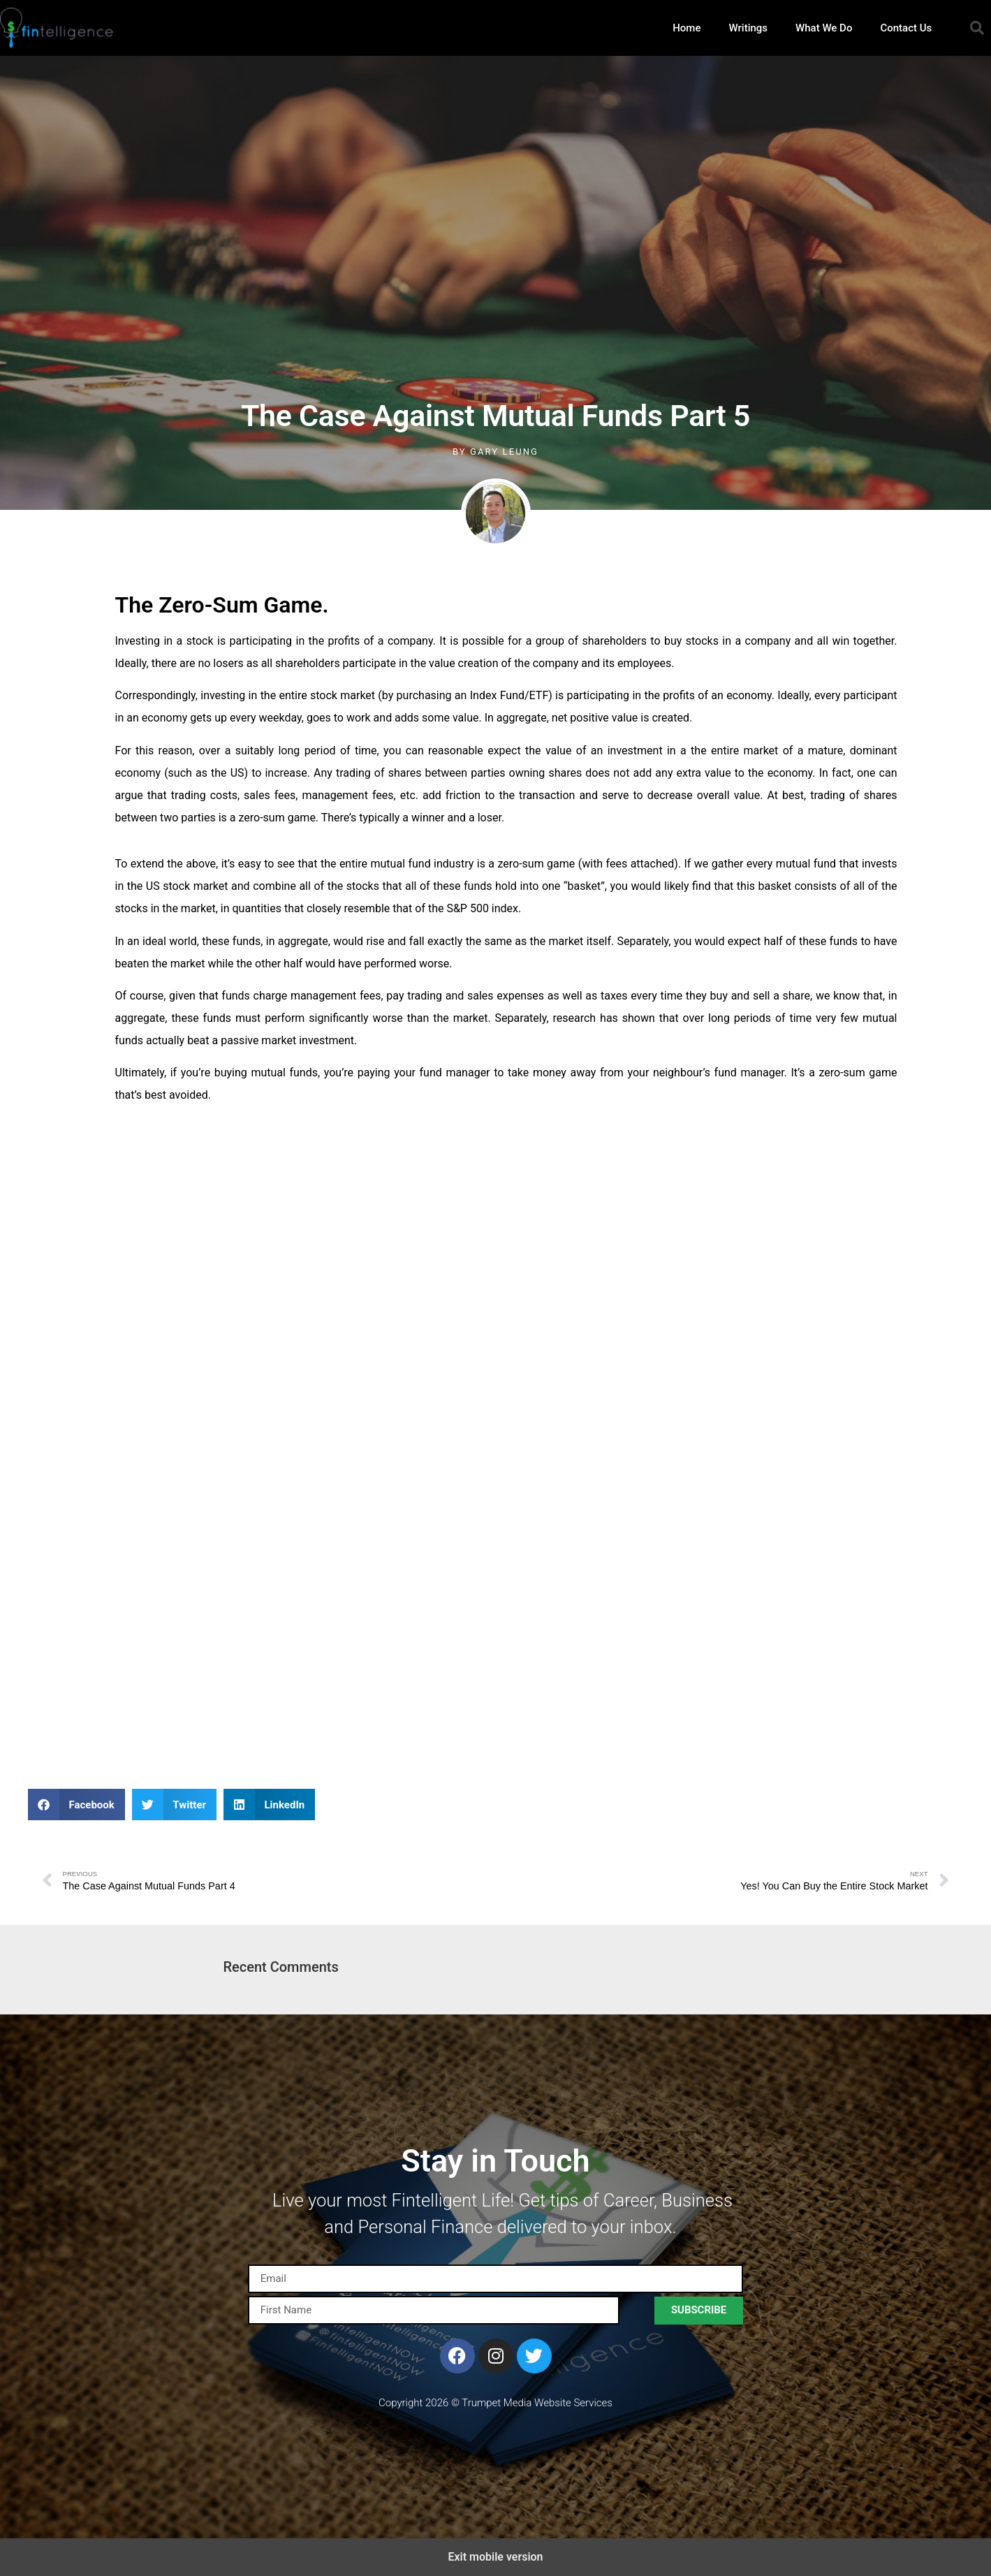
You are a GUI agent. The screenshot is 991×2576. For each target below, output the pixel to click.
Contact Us (906, 28)
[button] (977, 28)
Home (686, 28)
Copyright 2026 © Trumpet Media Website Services (495, 2402)
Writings (748, 28)
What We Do (823, 28)
